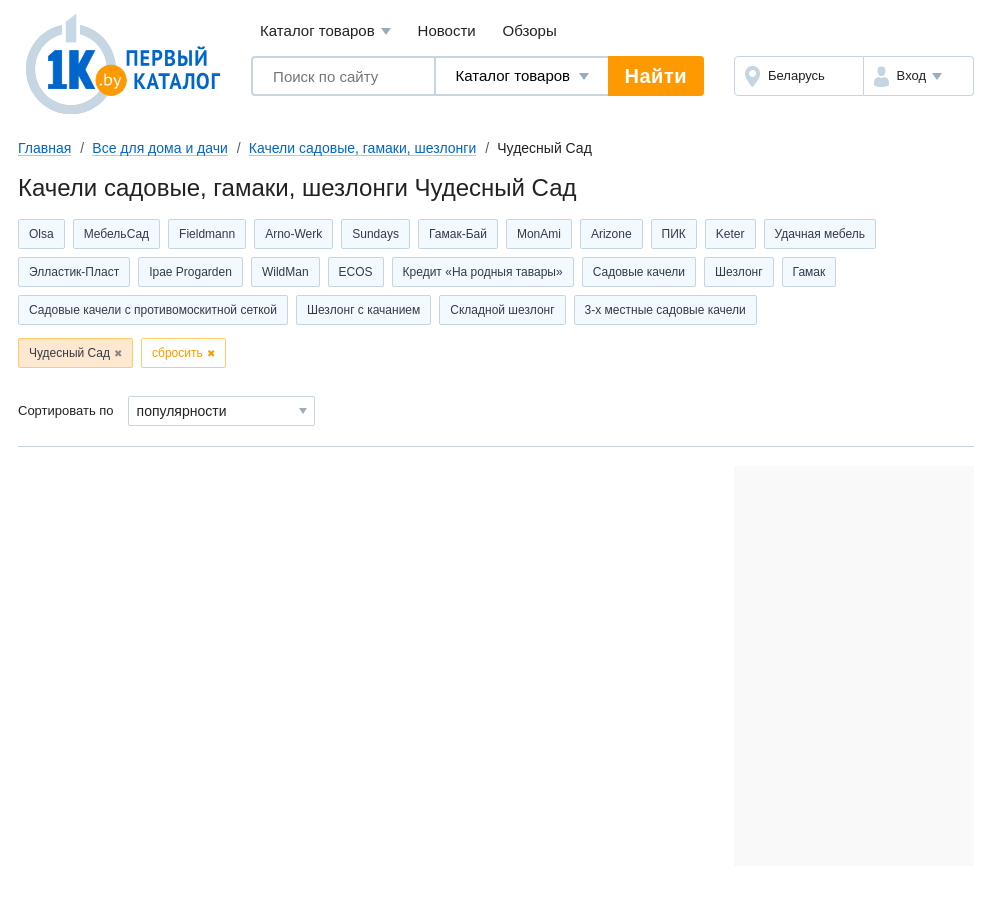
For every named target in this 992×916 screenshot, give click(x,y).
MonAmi (539, 234)
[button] (918, 76)
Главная (44, 148)
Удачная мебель (820, 234)
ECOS (356, 272)
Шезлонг (739, 272)
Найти (656, 76)
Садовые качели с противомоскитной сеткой (153, 310)
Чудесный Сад (69, 353)
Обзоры (530, 30)
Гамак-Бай (458, 234)
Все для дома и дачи (160, 148)
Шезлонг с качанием (363, 310)
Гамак (809, 272)
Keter (730, 234)
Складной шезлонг (502, 310)
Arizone (611, 234)
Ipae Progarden (190, 272)
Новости (447, 30)
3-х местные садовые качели (665, 310)
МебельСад (116, 234)
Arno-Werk (293, 234)
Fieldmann (207, 234)
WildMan (285, 272)
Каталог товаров (325, 31)
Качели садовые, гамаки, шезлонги (362, 148)
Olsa (41, 234)
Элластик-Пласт (74, 272)
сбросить (177, 353)
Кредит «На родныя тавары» (483, 272)
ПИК (674, 234)
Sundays (375, 234)
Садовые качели (639, 272)
